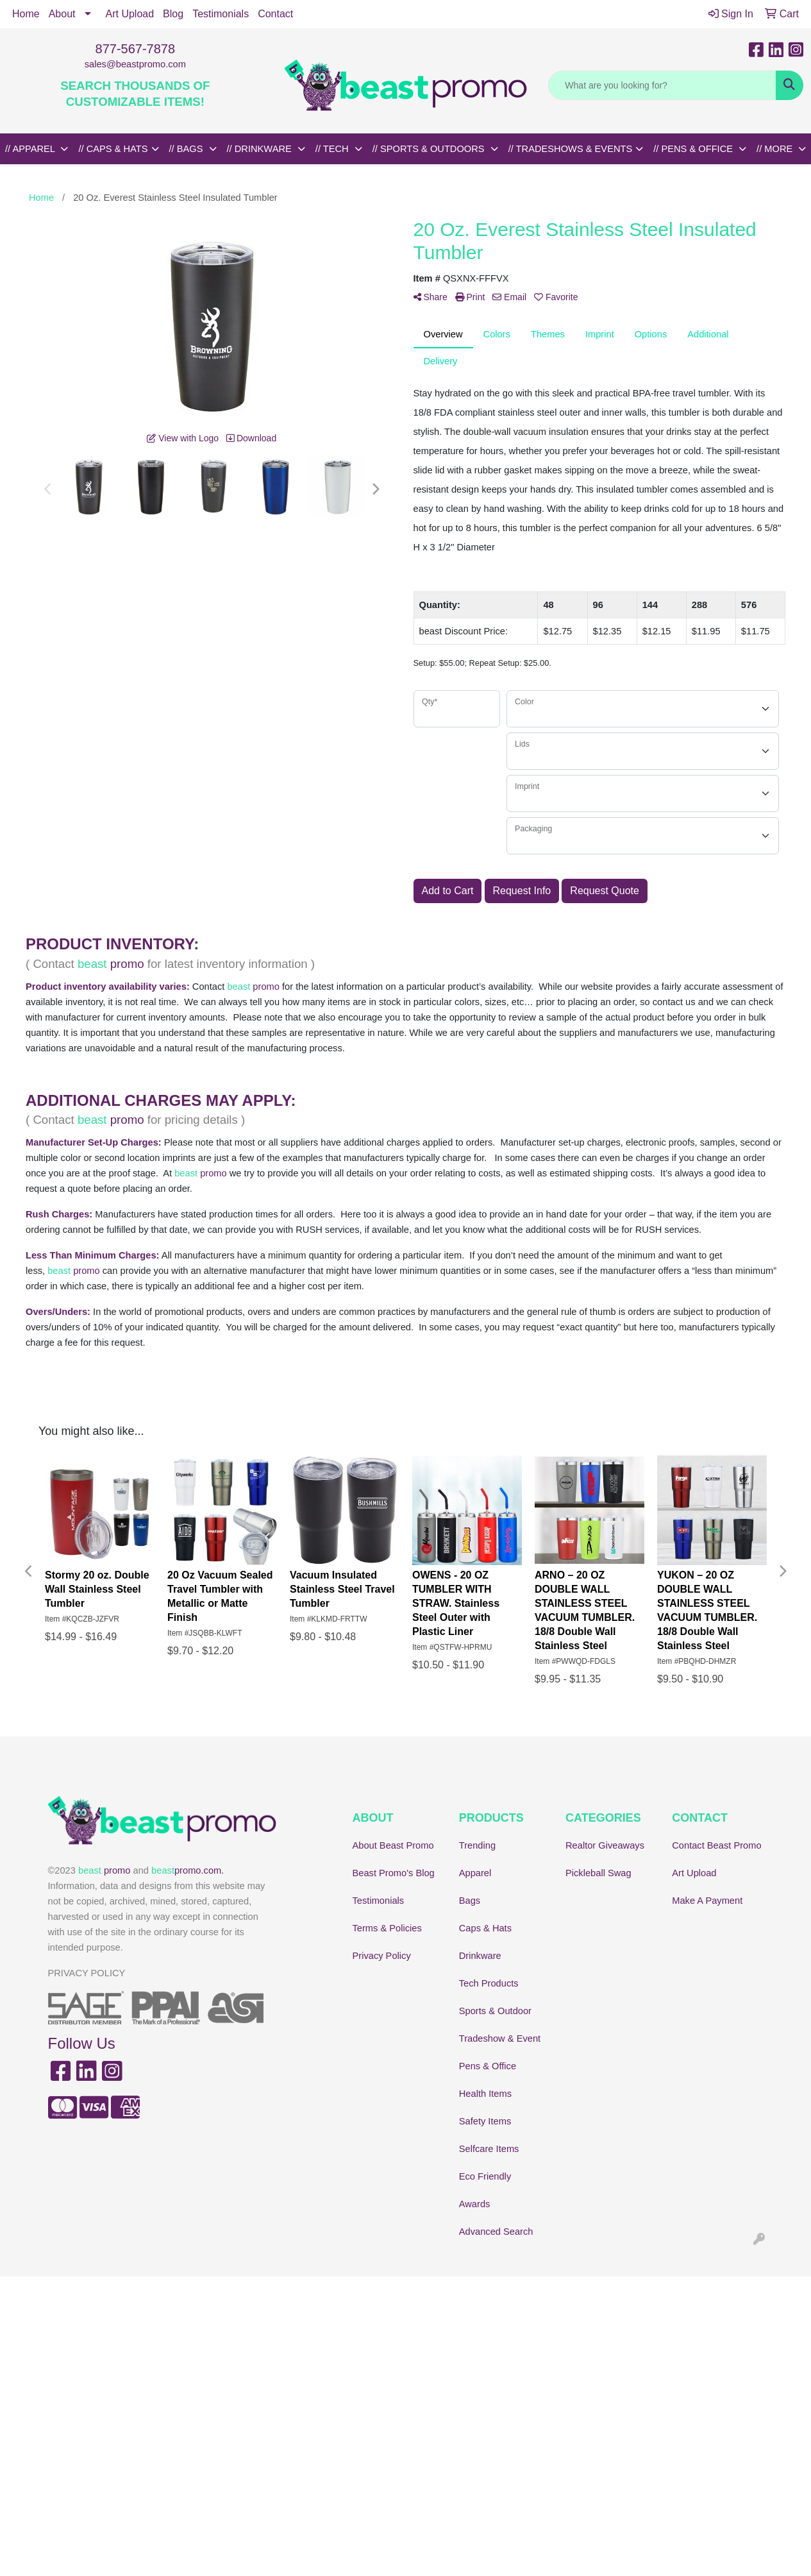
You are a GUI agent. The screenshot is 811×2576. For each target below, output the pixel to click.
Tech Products (489, 1983)
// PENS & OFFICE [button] (694, 149)
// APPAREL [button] (31, 149)
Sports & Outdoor (495, 2011)
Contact (275, 13)
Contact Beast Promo (716, 1845)
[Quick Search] (662, 85)
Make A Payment (707, 1900)
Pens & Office (487, 2066)
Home (26, 13)
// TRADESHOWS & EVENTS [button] (570, 149)
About (62, 13)
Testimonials (220, 13)
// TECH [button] (333, 149)
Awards (474, 2204)
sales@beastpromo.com (135, 64)
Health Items (485, 2094)
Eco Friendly (485, 2176)
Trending (477, 1845)
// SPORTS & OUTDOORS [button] (429, 149)
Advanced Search (496, 2231)
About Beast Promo (393, 1845)
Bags (469, 1900)
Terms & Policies (387, 1928)
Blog (173, 13)
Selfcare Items (489, 2149)
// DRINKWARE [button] (260, 149)
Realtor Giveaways (604, 1845)
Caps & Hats (485, 1928)
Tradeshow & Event (499, 2038)
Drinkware (480, 1956)
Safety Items (485, 2121)
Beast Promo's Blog (394, 1873)
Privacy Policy (382, 1956)
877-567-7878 (136, 49)
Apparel (475, 1873)
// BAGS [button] (187, 149)
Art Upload (130, 13)
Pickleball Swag (598, 1873)
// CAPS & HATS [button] (112, 149)
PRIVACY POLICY (87, 1973)
